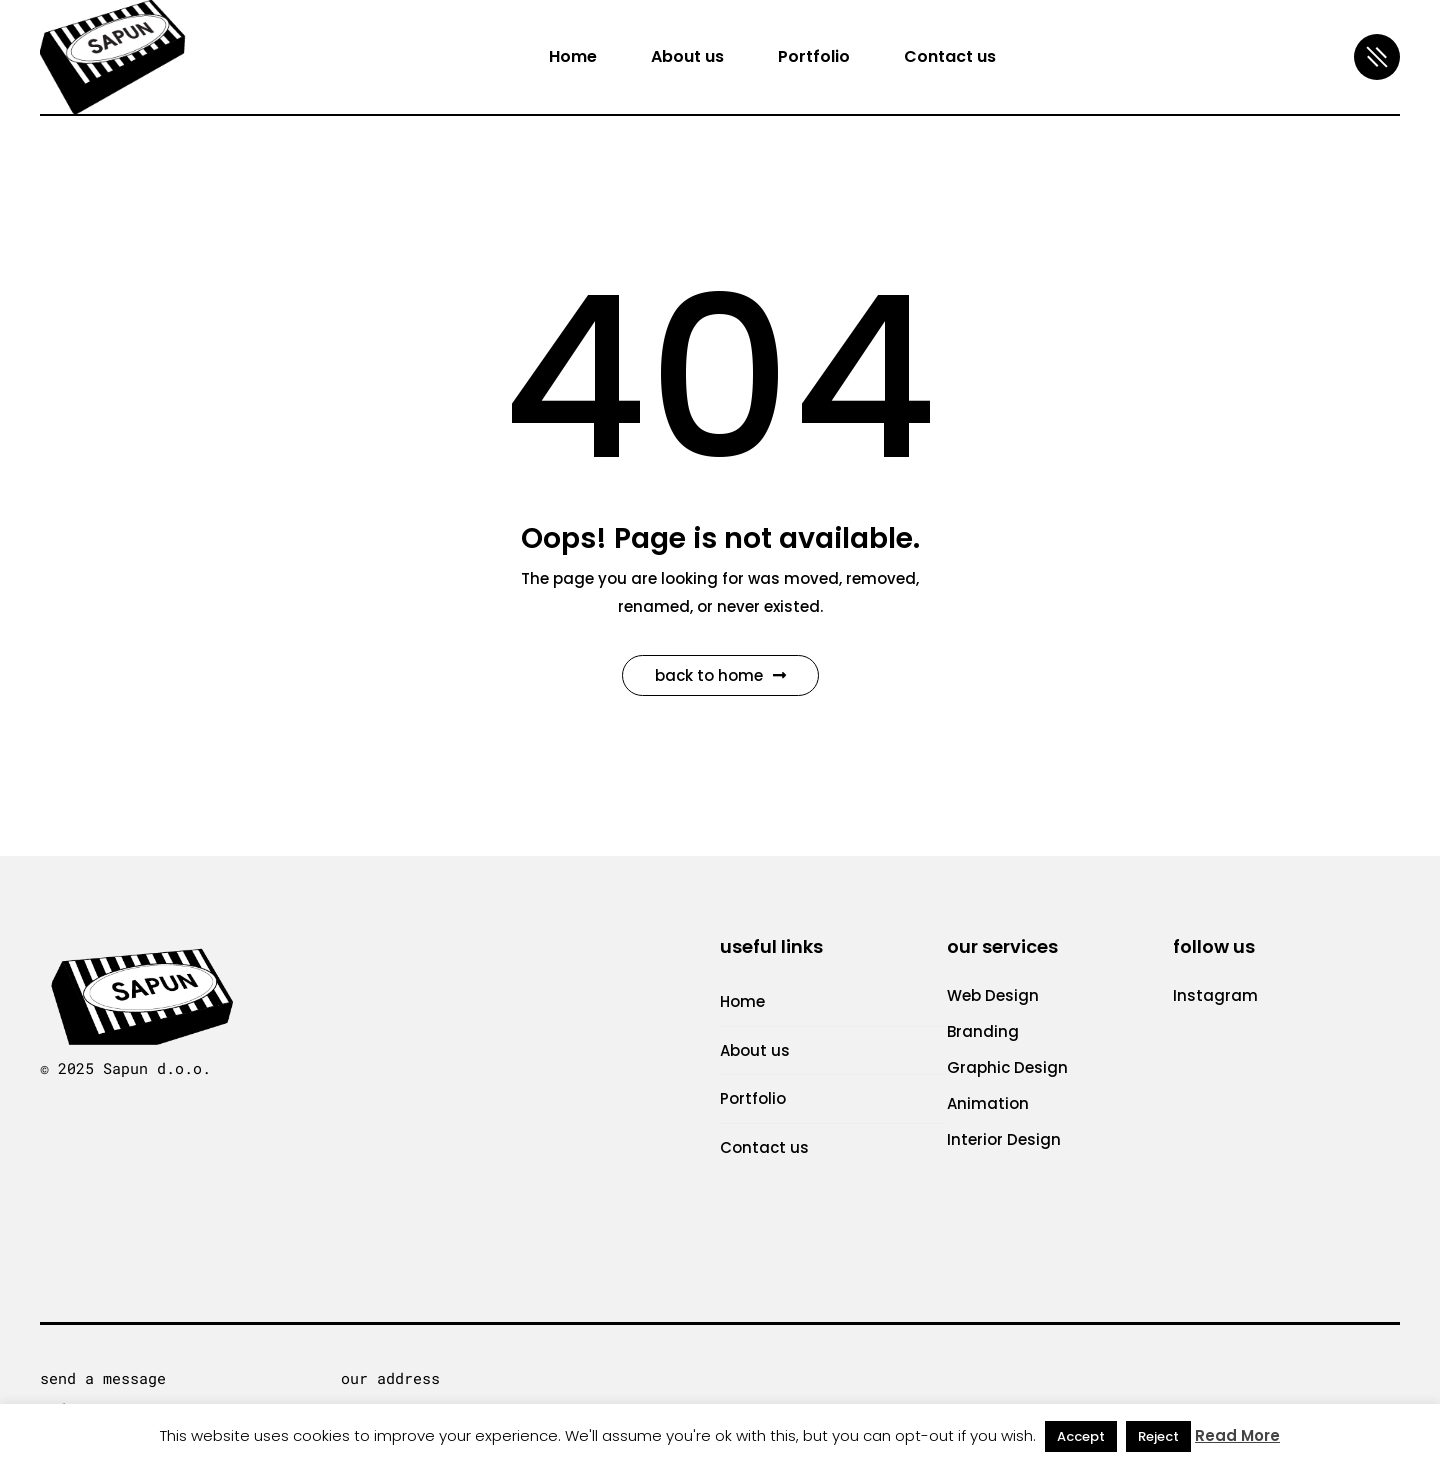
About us (755, 1050)
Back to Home (720, 675)
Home (742, 1001)
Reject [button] (1158, 1436)
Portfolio (753, 1098)
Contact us (764, 1147)
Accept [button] (1081, 1436)
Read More (1237, 1435)
